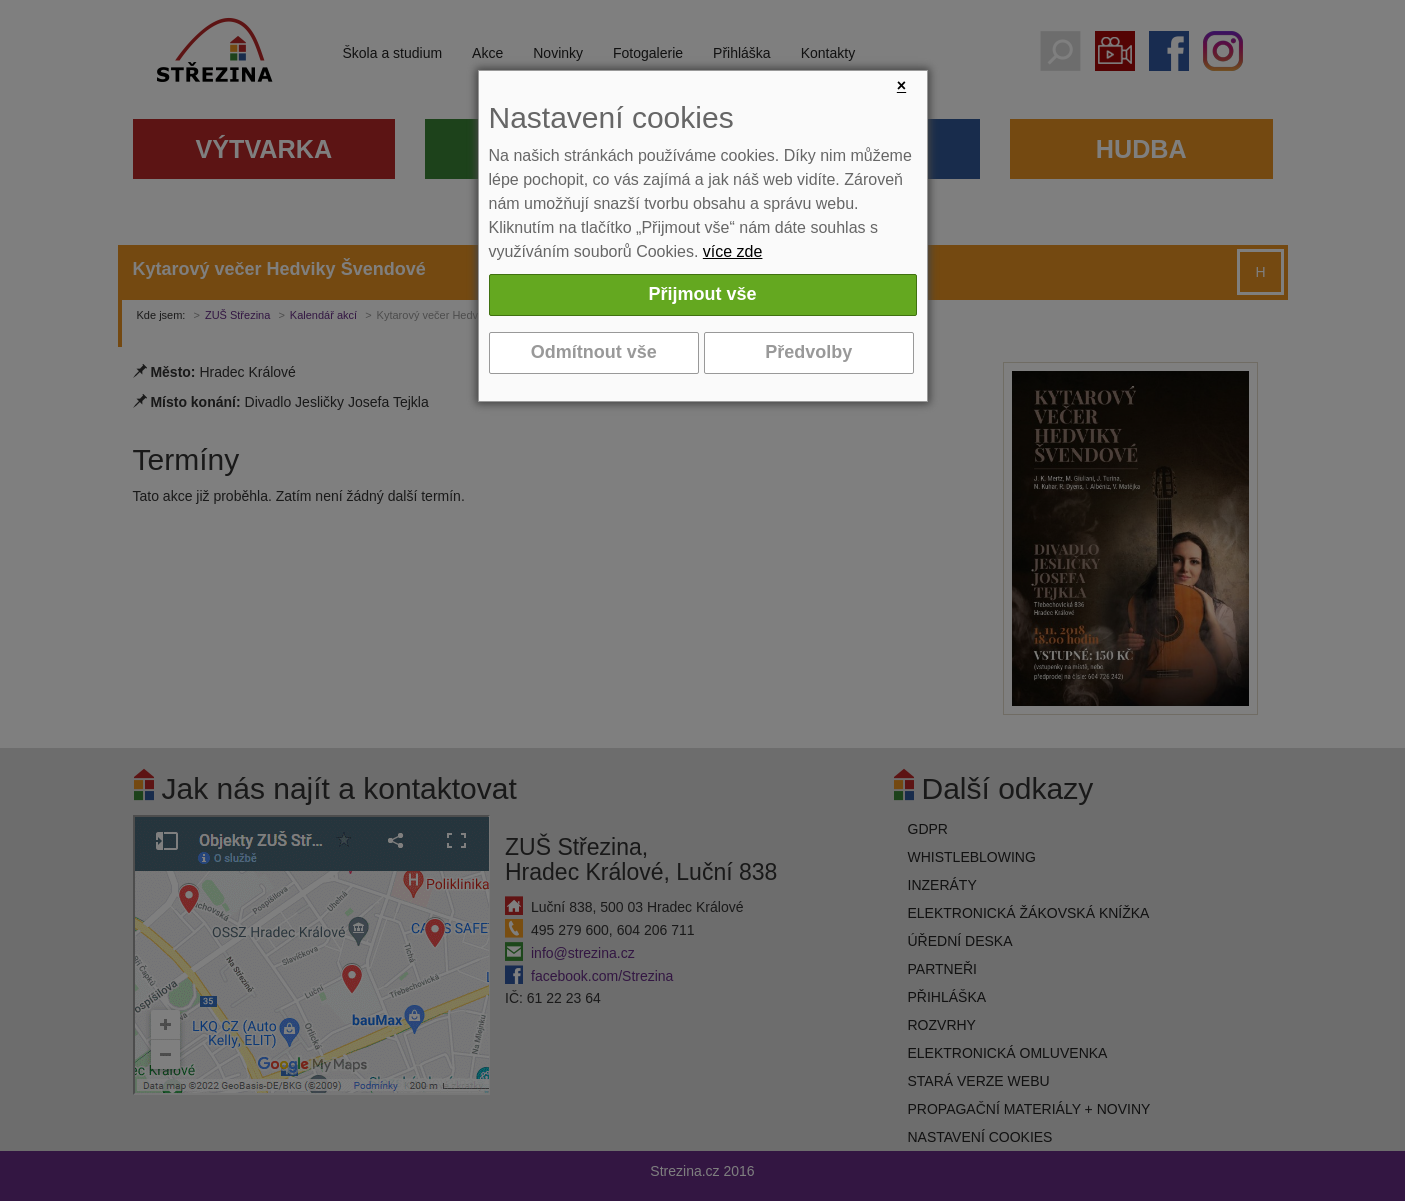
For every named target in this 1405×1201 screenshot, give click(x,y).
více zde (733, 251)
